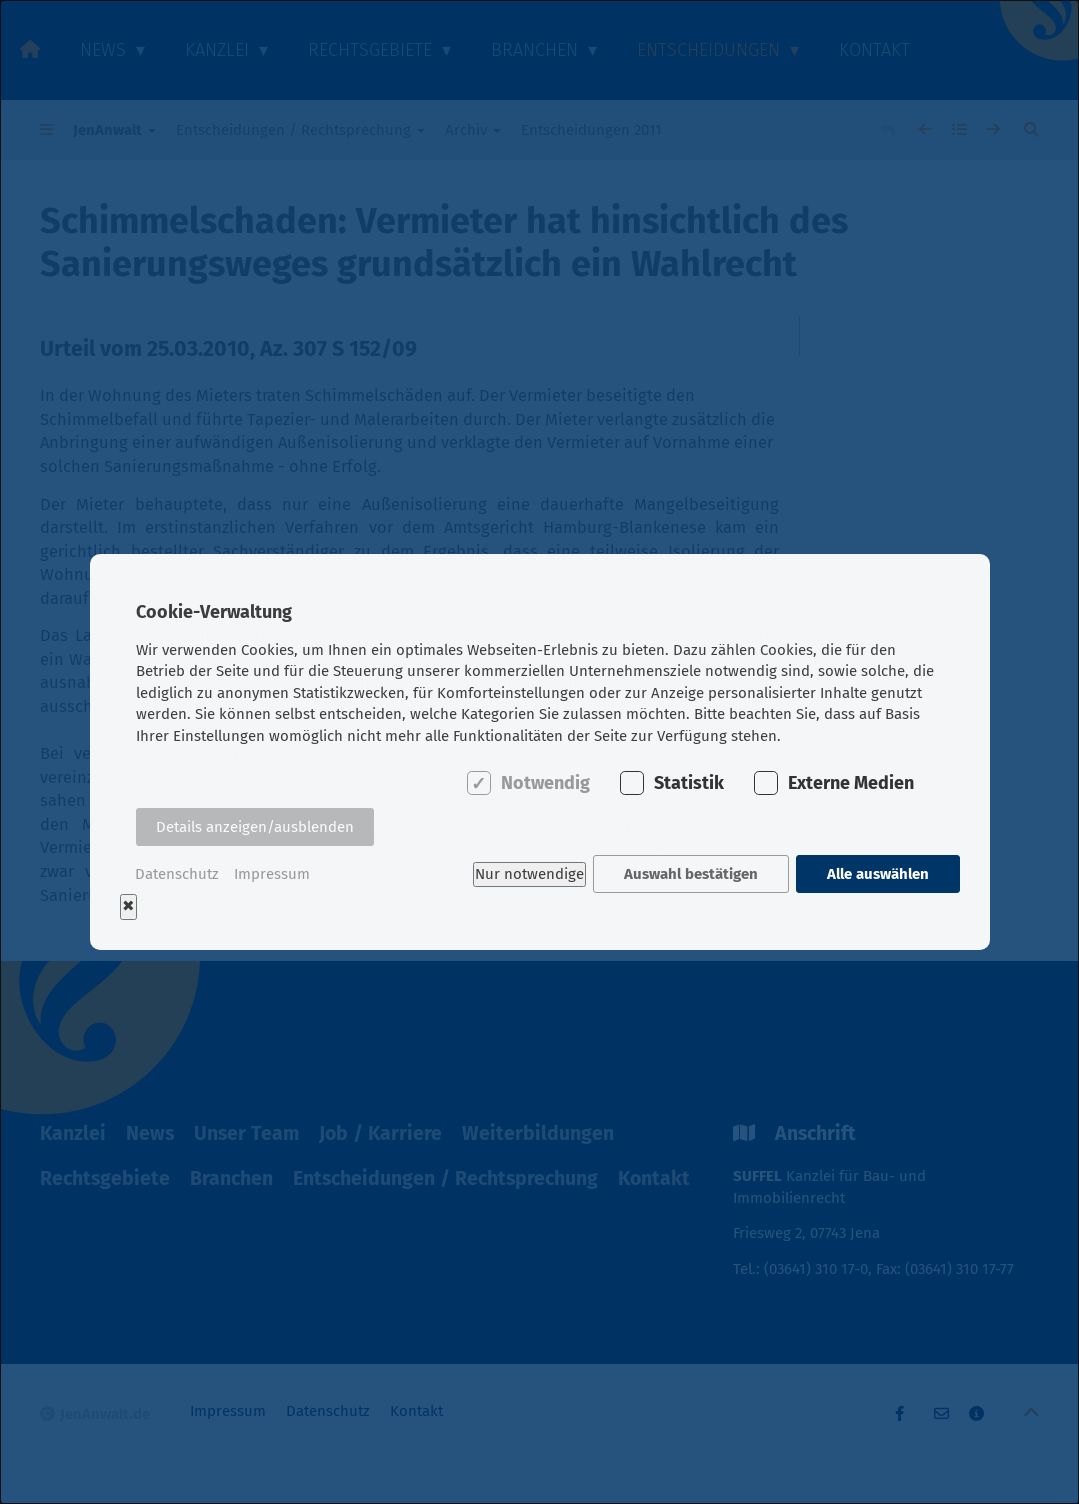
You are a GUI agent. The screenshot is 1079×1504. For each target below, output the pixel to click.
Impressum (272, 874)
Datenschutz (177, 874)
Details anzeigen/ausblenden (255, 828)
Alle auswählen (878, 874)
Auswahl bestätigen (690, 874)
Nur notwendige (528, 874)
